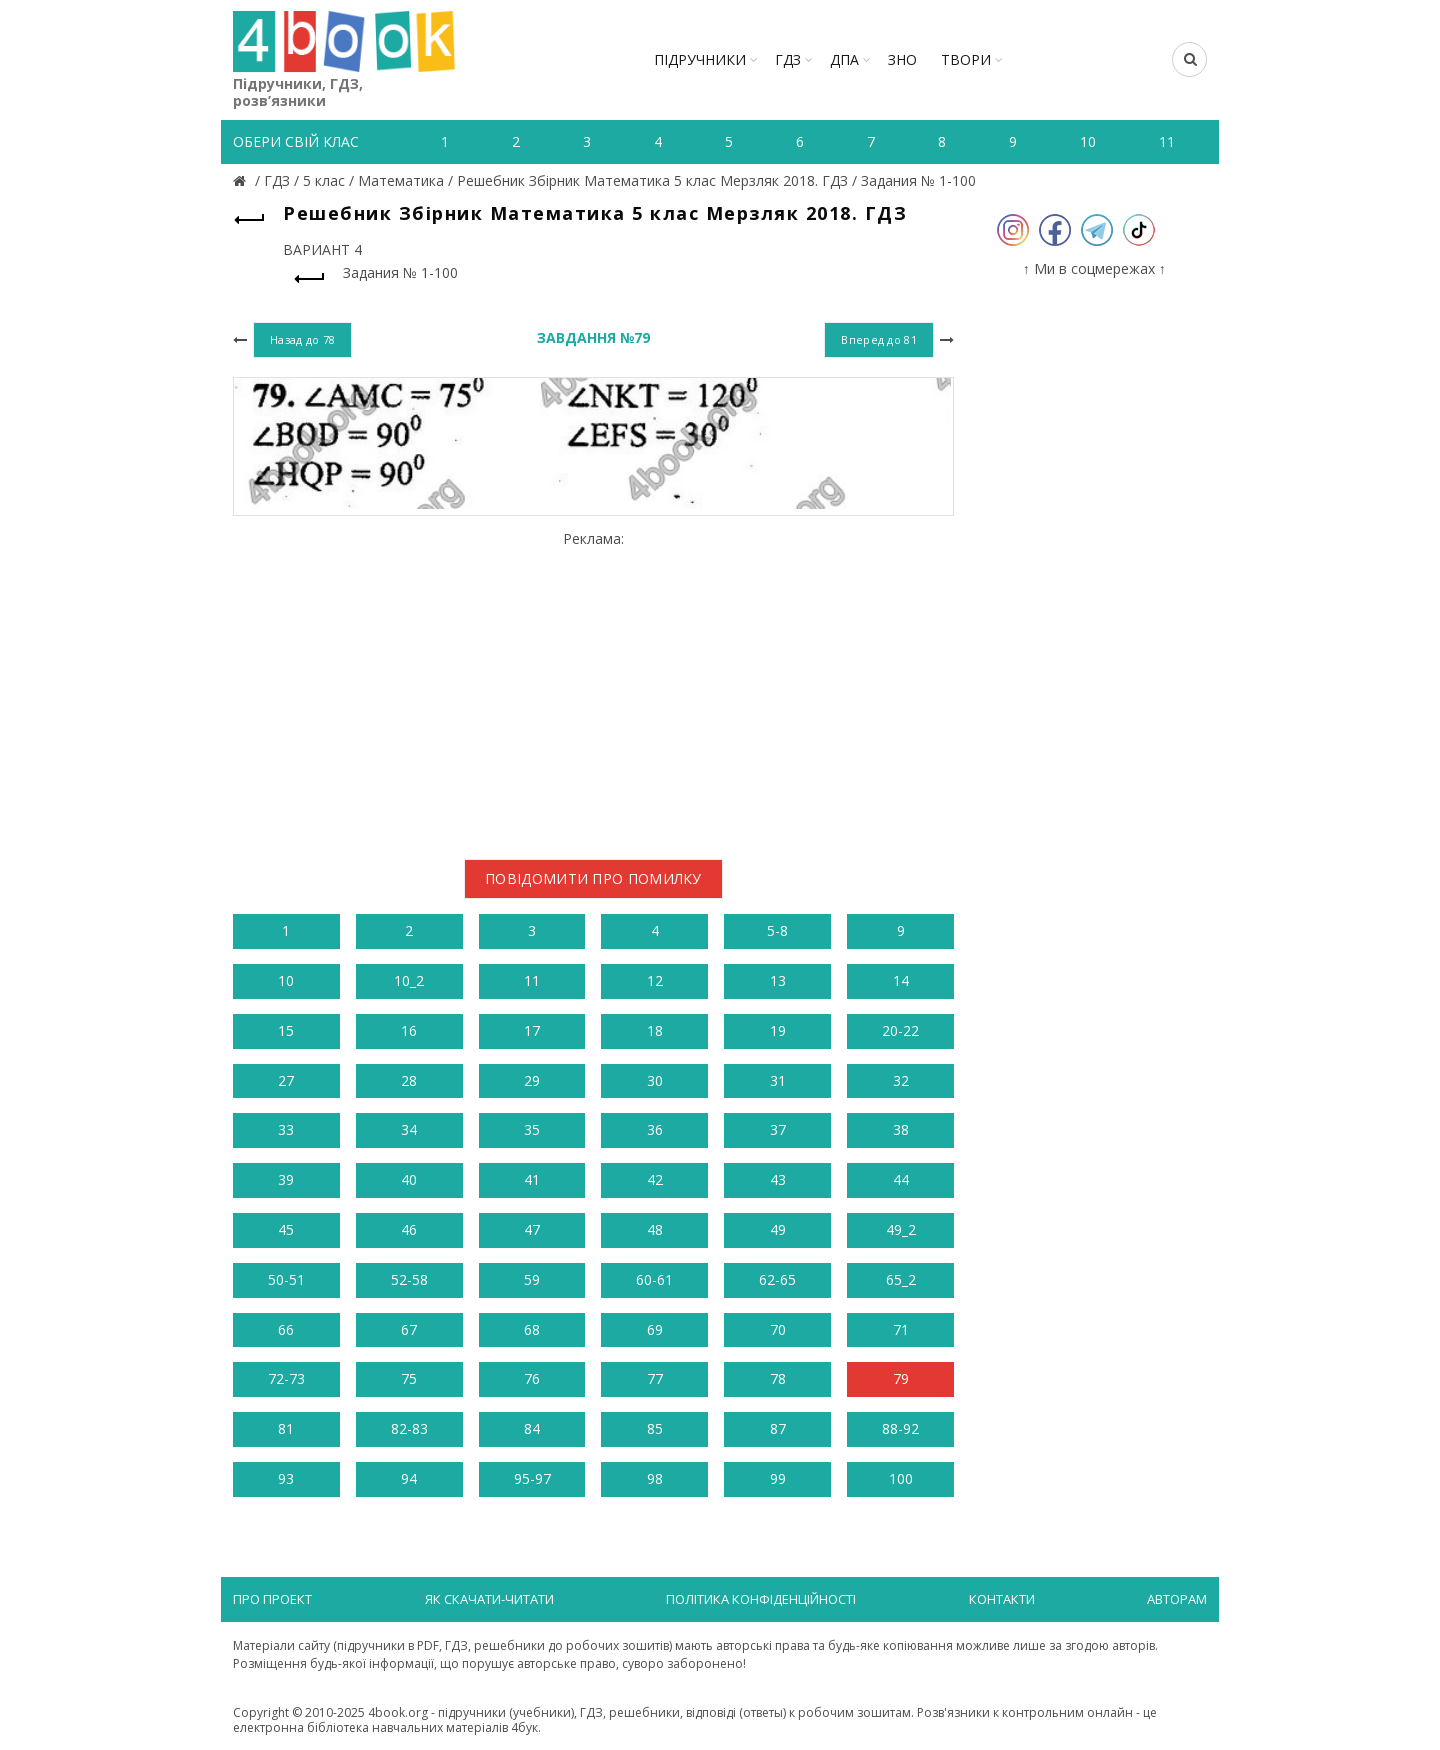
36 (655, 1129)
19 (778, 1030)
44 (901, 1179)
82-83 (409, 1428)
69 (655, 1329)
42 (655, 1179)
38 (901, 1129)
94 (409, 1478)
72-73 (286, 1378)
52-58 (409, 1279)
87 (778, 1428)
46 (409, 1229)
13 (778, 980)
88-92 (900, 1428)
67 (409, 1329)
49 (778, 1229)
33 (286, 1129)
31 (778, 1080)
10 (286, 980)
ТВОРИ (966, 59)
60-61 (654, 1279)
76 (532, 1378)
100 (901, 1478)
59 (532, 1279)
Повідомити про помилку (593, 878)
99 (778, 1478)
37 (778, 1129)
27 (286, 1080)
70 (778, 1329)
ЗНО (902, 59)
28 (409, 1080)
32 (901, 1080)
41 (532, 1179)
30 (655, 1080)
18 (655, 1030)
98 (655, 1478)
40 (409, 1179)
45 (286, 1229)
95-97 (532, 1478)
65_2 (901, 1279)
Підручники (700, 59)
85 (655, 1428)
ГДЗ (788, 59)
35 (532, 1129)
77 (655, 1378)
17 (532, 1030)
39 (286, 1179)
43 (778, 1179)
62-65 (777, 1279)
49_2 (901, 1229)
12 (655, 980)
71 (901, 1329)
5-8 (777, 930)
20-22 (900, 1030)
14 (901, 980)
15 (286, 1030)
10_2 (409, 980)
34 (409, 1129)
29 (532, 1080)
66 (286, 1329)
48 (655, 1229)
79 (901, 1378)
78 (778, 1378)
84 (532, 1428)
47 (532, 1229)
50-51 (286, 1279)
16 (409, 1030)
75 (409, 1378)
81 (286, 1428)
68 (532, 1329)
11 (532, 980)
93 (286, 1478)
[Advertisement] (593, 687)
